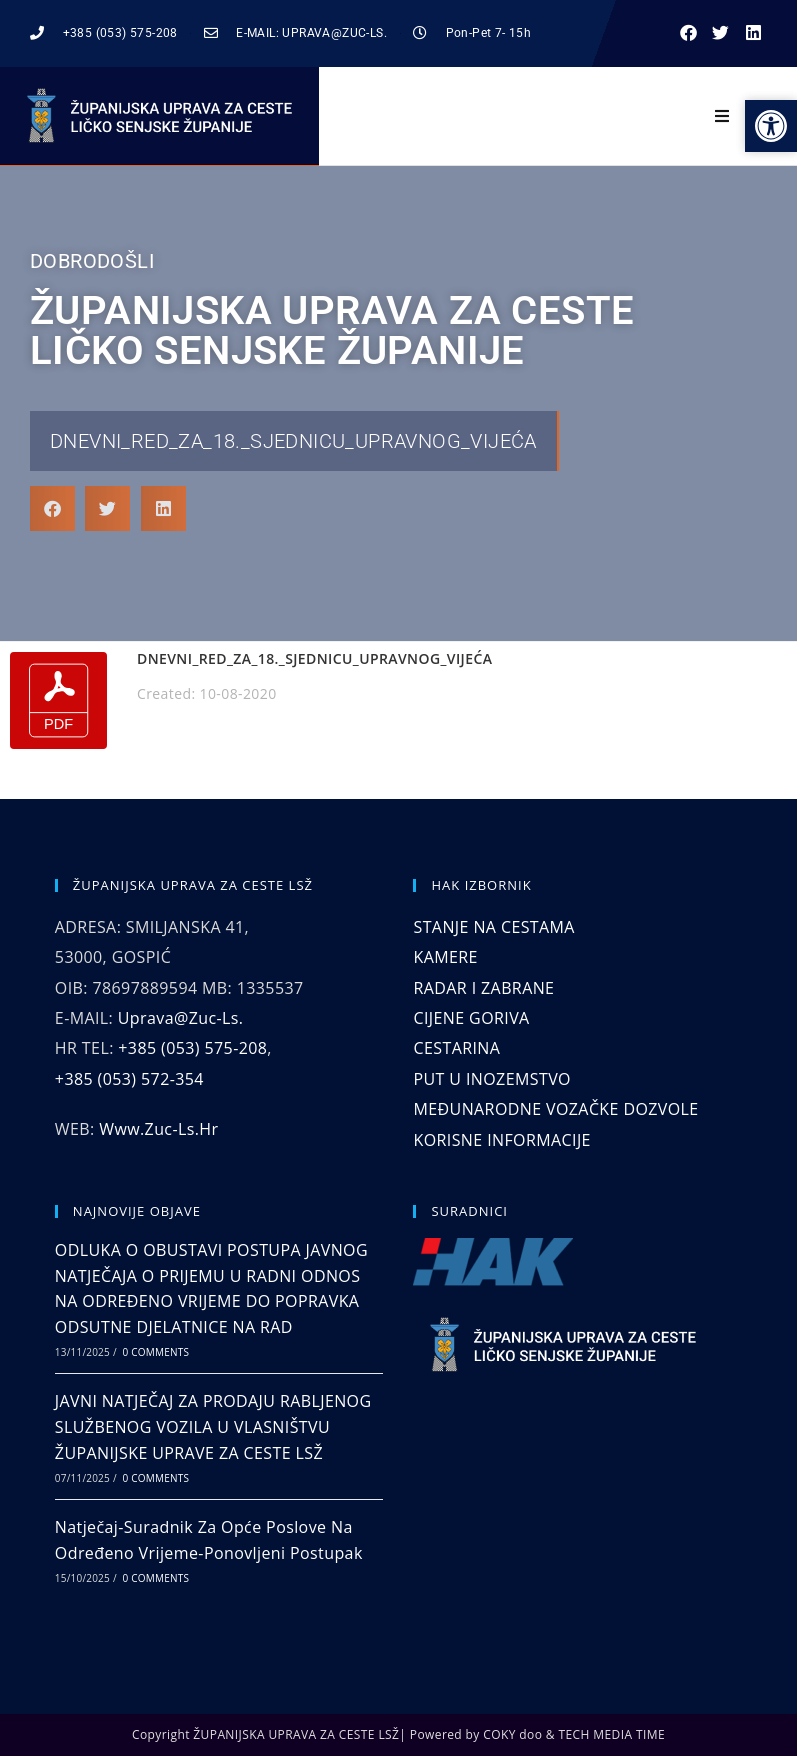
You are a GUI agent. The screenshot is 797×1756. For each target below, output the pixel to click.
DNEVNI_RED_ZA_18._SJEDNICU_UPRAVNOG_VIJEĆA (293, 441)
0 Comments (156, 1352)
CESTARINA (456, 1048)
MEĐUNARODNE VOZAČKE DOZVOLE (555, 1109)
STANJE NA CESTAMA (493, 927)
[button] (688, 33)
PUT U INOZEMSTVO (491, 1079)
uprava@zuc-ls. (181, 1018)
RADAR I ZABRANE (483, 988)
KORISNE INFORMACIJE (501, 1140)
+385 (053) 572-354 (129, 1079)
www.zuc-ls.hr (158, 1129)
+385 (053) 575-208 (192, 1048)
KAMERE (445, 957)
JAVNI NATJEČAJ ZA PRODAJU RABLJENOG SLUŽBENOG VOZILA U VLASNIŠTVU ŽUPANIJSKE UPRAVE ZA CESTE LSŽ (213, 1426)
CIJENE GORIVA (471, 1018)
